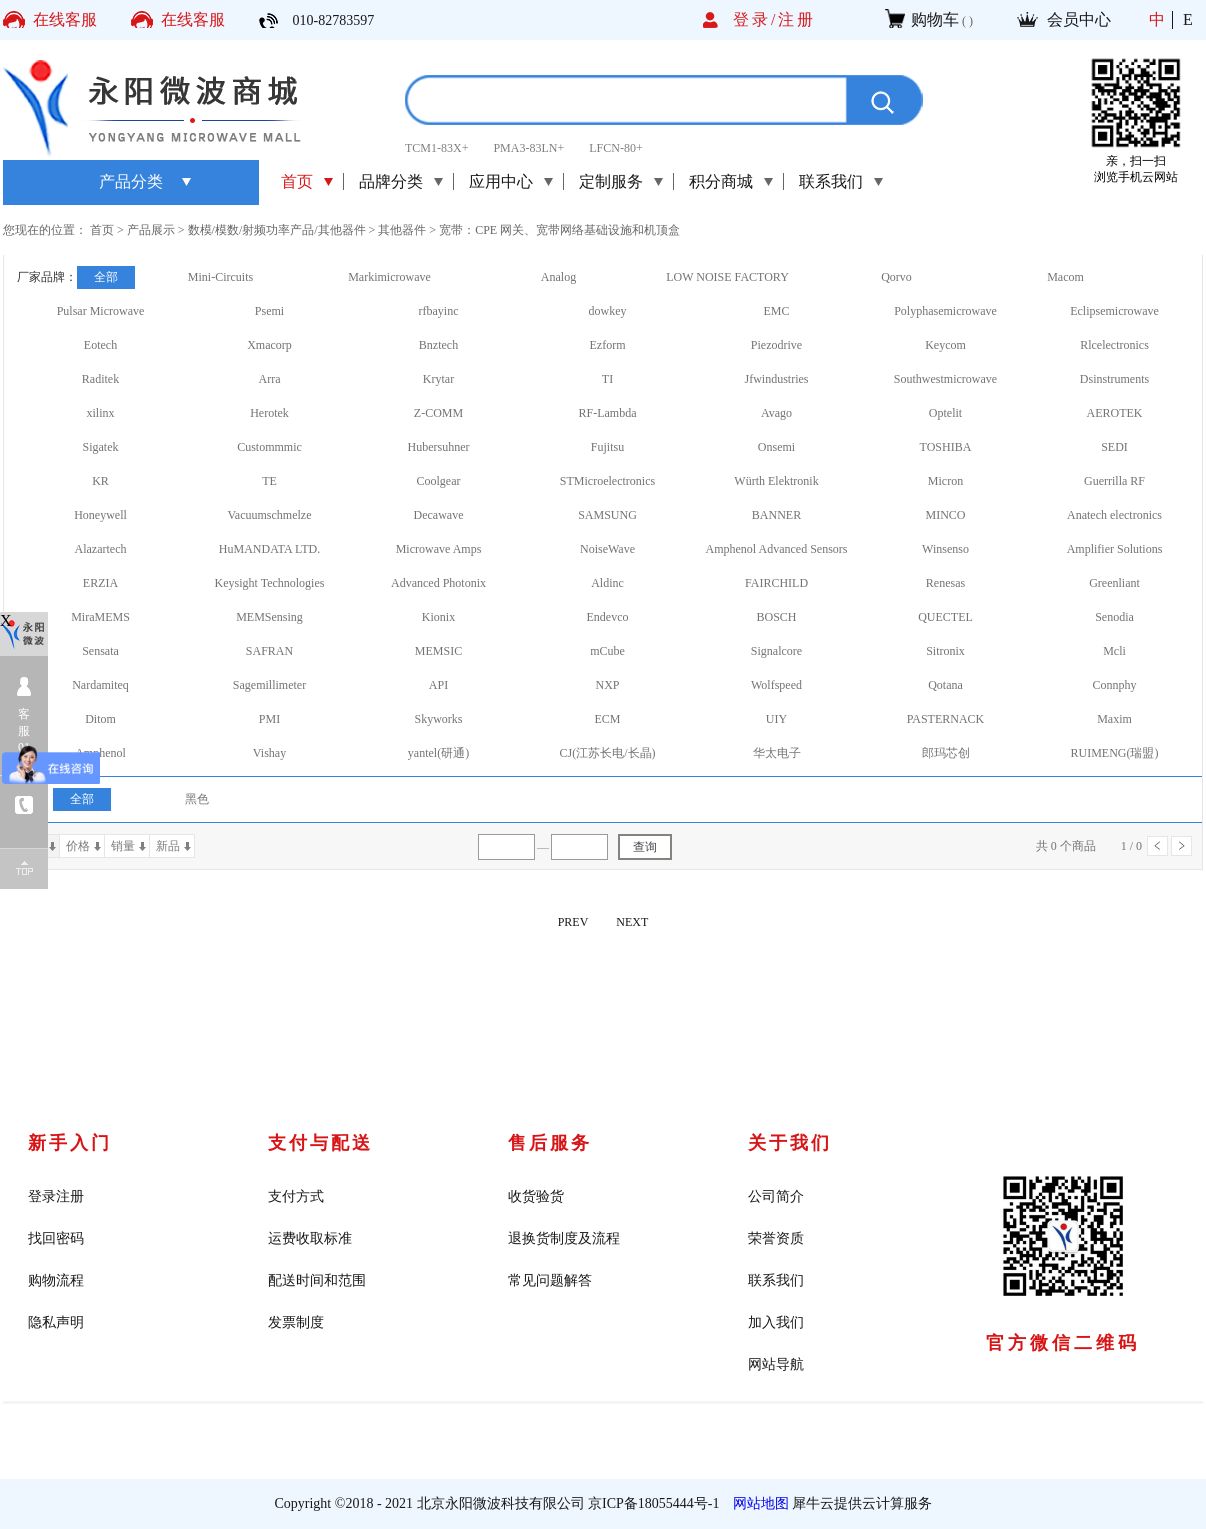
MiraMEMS (100, 617)
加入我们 (776, 1322)
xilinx (100, 413)
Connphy (1114, 685)
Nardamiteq (100, 685)
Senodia (1114, 617)
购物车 (935, 19)
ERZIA (100, 583)
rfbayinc (439, 311)
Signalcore (776, 651)
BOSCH (776, 617)
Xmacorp (269, 345)
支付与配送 (320, 1143)
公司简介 (776, 1196)
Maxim (1114, 719)
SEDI (1114, 447)
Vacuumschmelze (270, 515)
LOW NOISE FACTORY (727, 277)
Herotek (269, 413)
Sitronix (945, 651)
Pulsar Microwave (101, 311)
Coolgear (439, 481)
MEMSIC (438, 651)
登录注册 (56, 1196)
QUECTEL (945, 617)
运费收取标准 (310, 1238)
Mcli (1114, 651)
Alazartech (101, 549)
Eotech (100, 345)
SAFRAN (269, 651)
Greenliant (1114, 583)
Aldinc (607, 583)
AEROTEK (1115, 413)
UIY (776, 719)
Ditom (100, 719)
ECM (607, 719)
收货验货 (536, 1196)
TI (607, 379)
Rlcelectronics (1114, 345)
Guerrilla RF (1114, 481)
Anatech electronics (1114, 515)
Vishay (269, 753)
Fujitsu (607, 447)
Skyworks (438, 719)
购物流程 (56, 1280)
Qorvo (896, 277)
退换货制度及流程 (564, 1238)
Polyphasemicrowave (945, 311)
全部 (106, 277)
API (438, 685)
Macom (1065, 277)
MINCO (945, 515)
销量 (123, 846)
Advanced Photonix (438, 583)
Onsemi (776, 447)
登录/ (755, 19)
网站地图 (757, 1503)
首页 (297, 181)
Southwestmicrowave (945, 379)
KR (100, 481)
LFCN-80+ (615, 148)
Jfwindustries (777, 379)
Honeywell (100, 515)
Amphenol (100, 753)
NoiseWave (607, 549)
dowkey (608, 311)
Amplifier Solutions (1115, 549)
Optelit (945, 413)
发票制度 (296, 1322)
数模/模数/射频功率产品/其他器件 (277, 230)
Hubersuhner (439, 447)
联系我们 (776, 1280)
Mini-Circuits (220, 277)
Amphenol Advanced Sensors (777, 549)
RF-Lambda (608, 413)
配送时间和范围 (317, 1280)
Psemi (269, 311)
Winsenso (945, 549)
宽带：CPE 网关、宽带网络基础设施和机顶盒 (559, 230)
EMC (776, 311)
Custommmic (269, 447)
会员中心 (1079, 19)
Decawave (439, 515)
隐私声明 (56, 1322)
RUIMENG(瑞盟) (1115, 753)
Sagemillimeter (269, 685)
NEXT (632, 922)
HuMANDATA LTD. (269, 549)
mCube (607, 651)
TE (269, 481)
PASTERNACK (946, 719)
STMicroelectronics (607, 481)
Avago (776, 413)
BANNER (776, 515)
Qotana (945, 685)
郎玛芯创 (946, 753)
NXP (607, 685)
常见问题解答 (550, 1280)
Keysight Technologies (270, 583)
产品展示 (151, 230)
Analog (558, 277)
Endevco (608, 617)
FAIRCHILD (776, 583)
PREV (573, 922)
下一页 (1181, 846)
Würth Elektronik (776, 481)
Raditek (100, 379)
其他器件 (402, 230)
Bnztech (438, 345)
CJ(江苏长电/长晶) (608, 753)
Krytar (438, 379)
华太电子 (777, 753)
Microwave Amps (439, 549)
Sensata (100, 651)
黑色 (197, 799)
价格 (78, 846)
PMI (269, 719)
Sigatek (101, 447)
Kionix (438, 617)
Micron (945, 481)
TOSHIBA (946, 447)
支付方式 (296, 1196)
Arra (270, 379)
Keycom (945, 345)
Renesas (945, 583)
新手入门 (70, 1143)
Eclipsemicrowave (1114, 311)
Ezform (608, 345)
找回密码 (56, 1238)
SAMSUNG (607, 515)
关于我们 (790, 1143)
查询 (645, 847)
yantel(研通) (438, 753)
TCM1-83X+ (436, 148)
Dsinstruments (1114, 379)
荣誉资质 (776, 1238)
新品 (168, 846)
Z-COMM (438, 413)
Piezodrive (776, 345)
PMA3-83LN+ (528, 148)
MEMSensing (269, 617)
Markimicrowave (389, 277)
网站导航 (776, 1364)
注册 (797, 19)
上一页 (1157, 846)
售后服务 (550, 1143)
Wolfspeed (776, 685)
